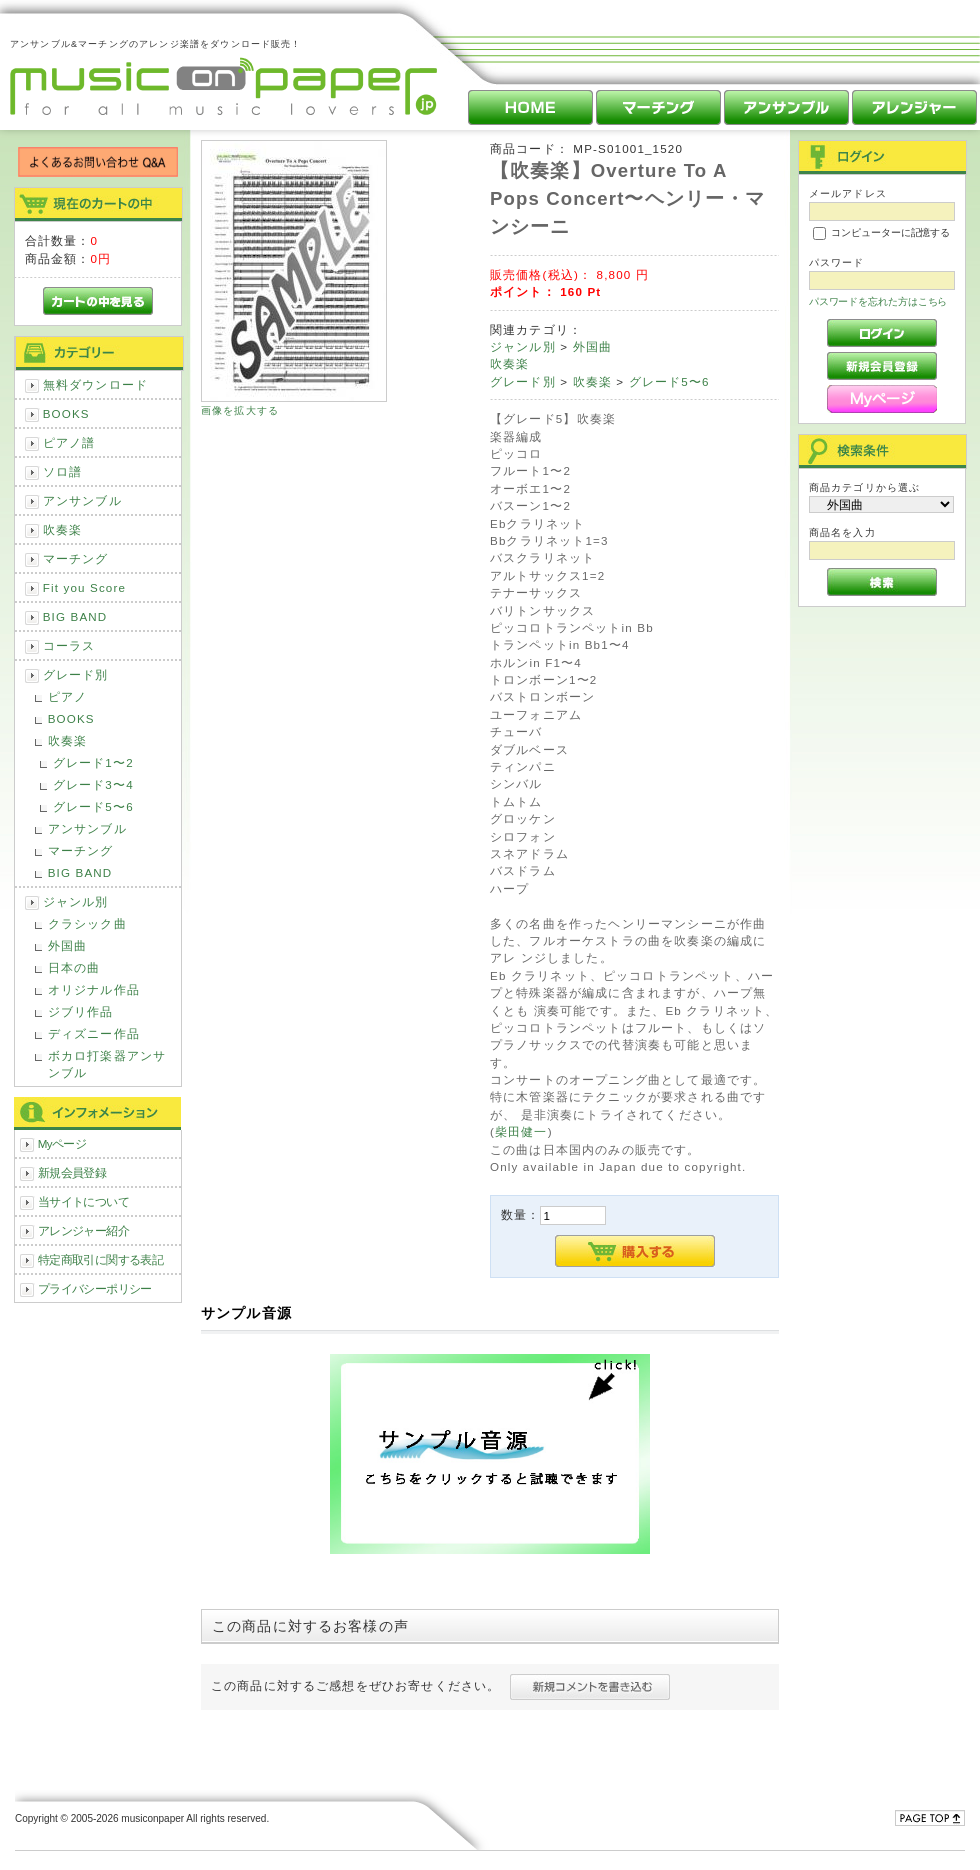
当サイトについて (83, 1201)
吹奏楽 (62, 529)
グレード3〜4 (93, 784)
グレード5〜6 (93, 806)
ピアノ (67, 696)
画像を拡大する (240, 410)
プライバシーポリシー (95, 1288)
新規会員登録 (72, 1172)
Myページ (62, 1143)
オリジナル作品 (94, 989)
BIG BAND (75, 616)
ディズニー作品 (94, 1033)
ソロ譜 (62, 471)
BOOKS (66, 413)
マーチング (76, 558)
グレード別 (76, 674)
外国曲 (67, 945)
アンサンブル (82, 500)
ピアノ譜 (69, 442)
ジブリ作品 (81, 1011)
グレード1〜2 (93, 762)
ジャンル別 (76, 901)
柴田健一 (521, 1131)
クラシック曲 (87, 923)
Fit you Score (84, 587)
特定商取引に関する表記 (101, 1259)
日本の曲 (74, 967)
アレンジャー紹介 (83, 1230)
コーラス (69, 645)
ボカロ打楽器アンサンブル (107, 1064)
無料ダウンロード (95, 384)
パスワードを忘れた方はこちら (878, 301)
